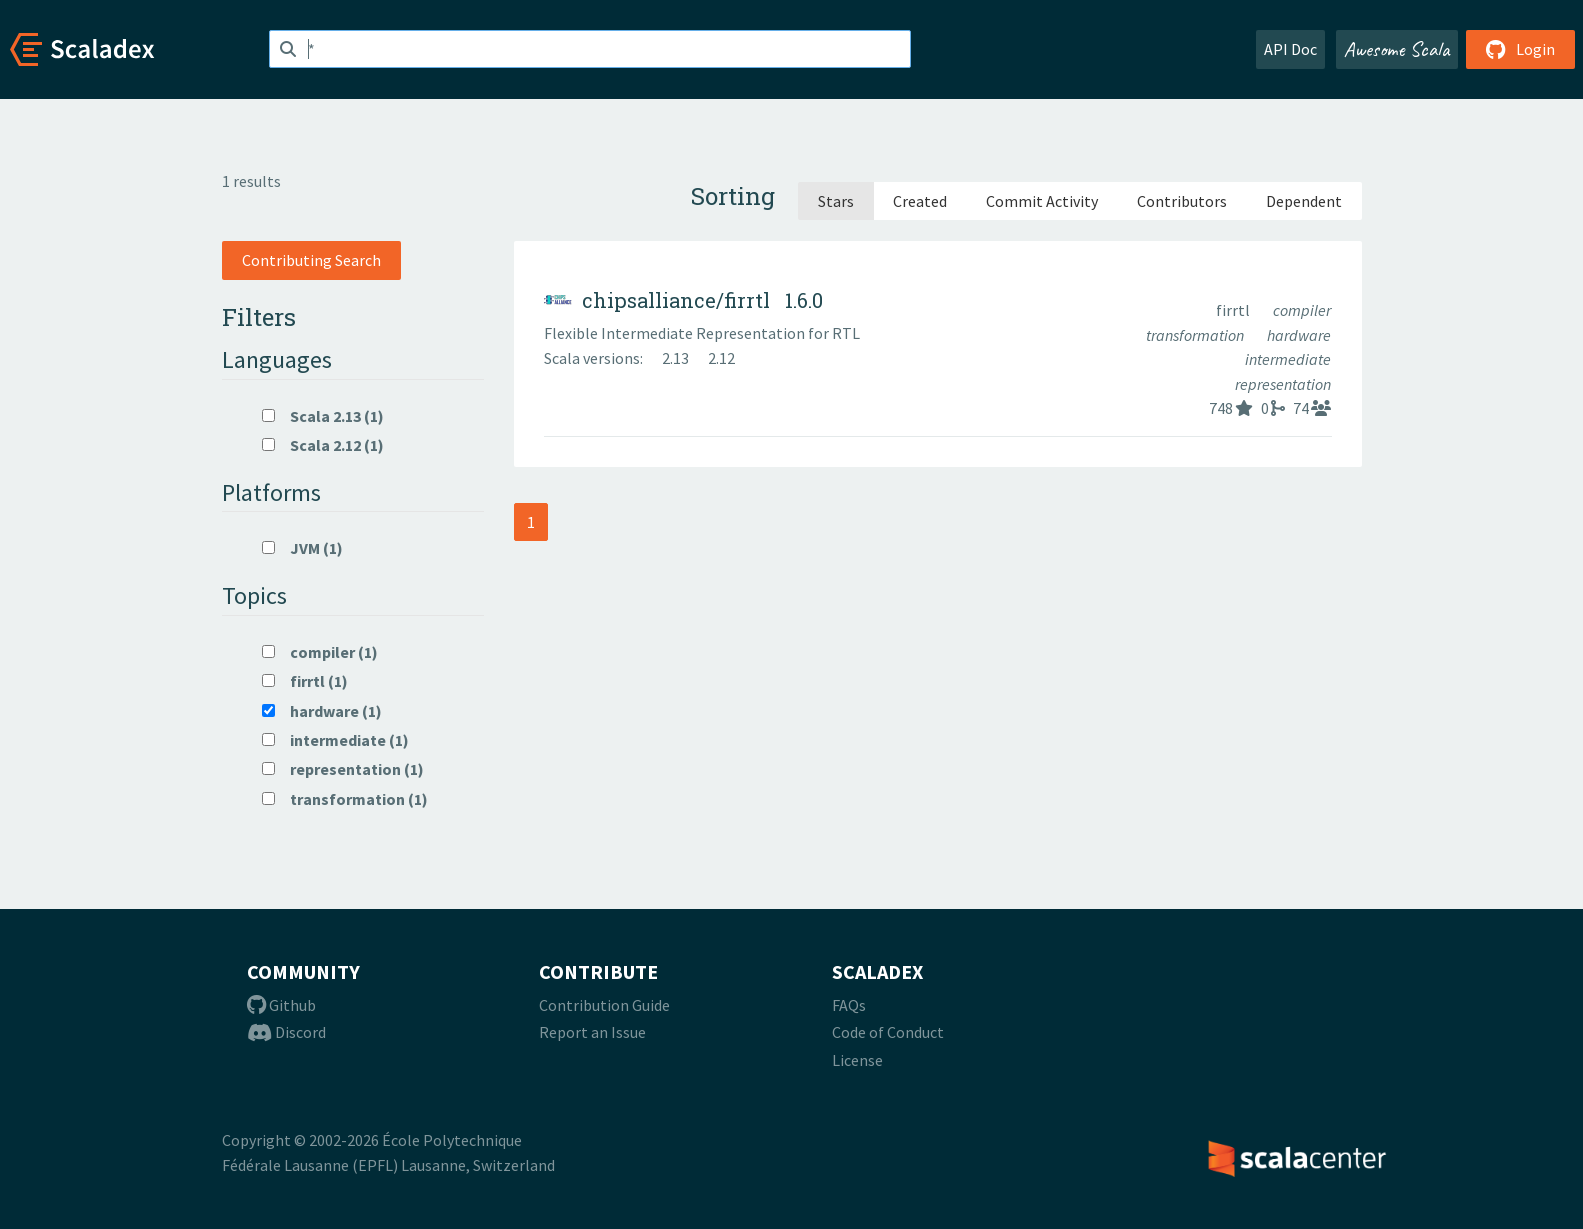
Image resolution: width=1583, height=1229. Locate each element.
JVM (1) (302, 548)
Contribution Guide (604, 1005)
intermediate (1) (335, 740)
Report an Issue (592, 1032)
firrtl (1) (305, 681)
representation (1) (343, 769)
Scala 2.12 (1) (323, 445)
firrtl (1234, 310)
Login (1520, 49)
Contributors (1182, 201)
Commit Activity (1042, 201)
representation (1283, 384)
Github (281, 1005)
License (857, 1060)
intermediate (1288, 359)
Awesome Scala (1397, 49)
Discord (286, 1032)
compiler (1302, 310)
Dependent (1304, 201)
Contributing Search (311, 260)
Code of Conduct (888, 1032)
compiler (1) (320, 652)
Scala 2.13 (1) (323, 416)
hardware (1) (322, 711)
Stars (836, 201)
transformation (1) (345, 799)
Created (920, 201)
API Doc (1290, 49)
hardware (1299, 335)
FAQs (849, 1005)
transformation (1196, 335)
